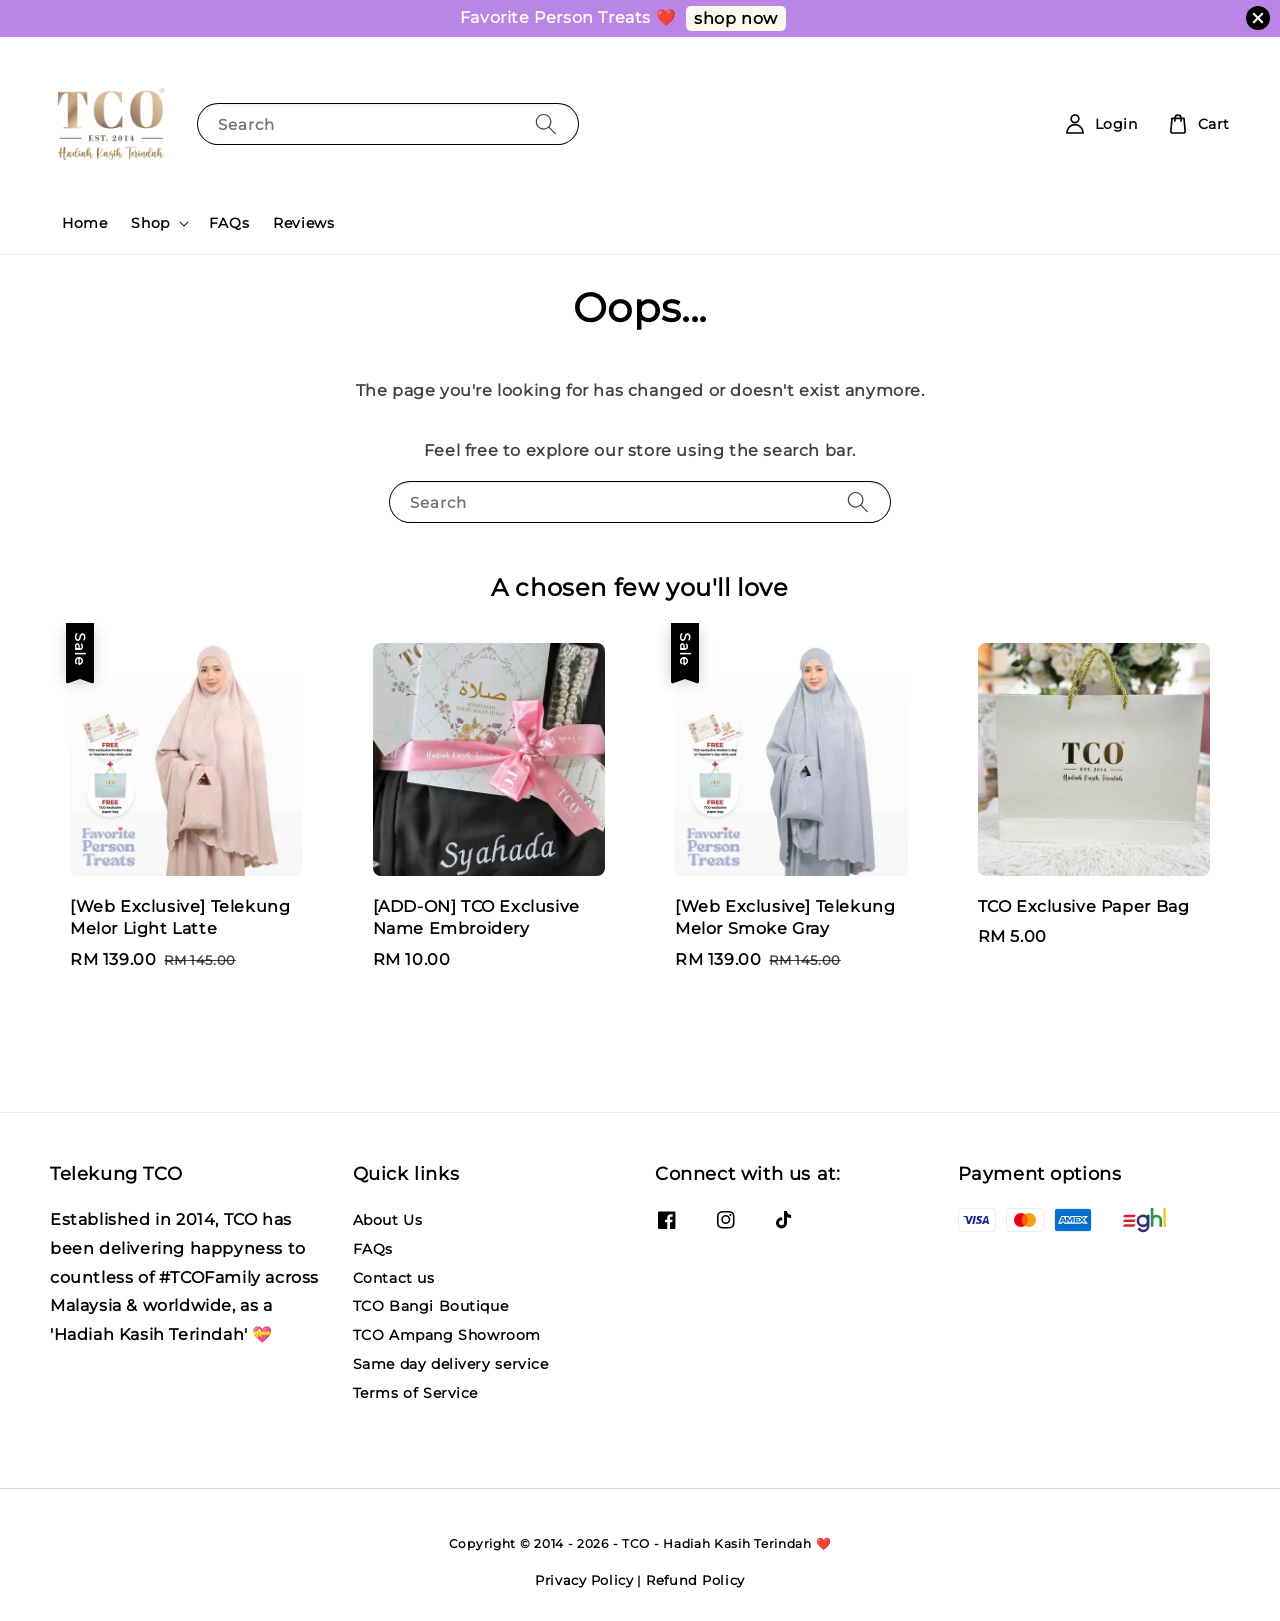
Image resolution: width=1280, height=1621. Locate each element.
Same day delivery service (451, 1364)
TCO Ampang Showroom (447, 1335)
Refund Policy (695, 1580)
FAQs (229, 223)
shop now (736, 18)
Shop (150, 223)
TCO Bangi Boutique (431, 1306)
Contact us (394, 1278)
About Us (388, 1220)
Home (84, 223)
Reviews (303, 223)
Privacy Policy (584, 1580)
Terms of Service (416, 1393)
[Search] (546, 123)
